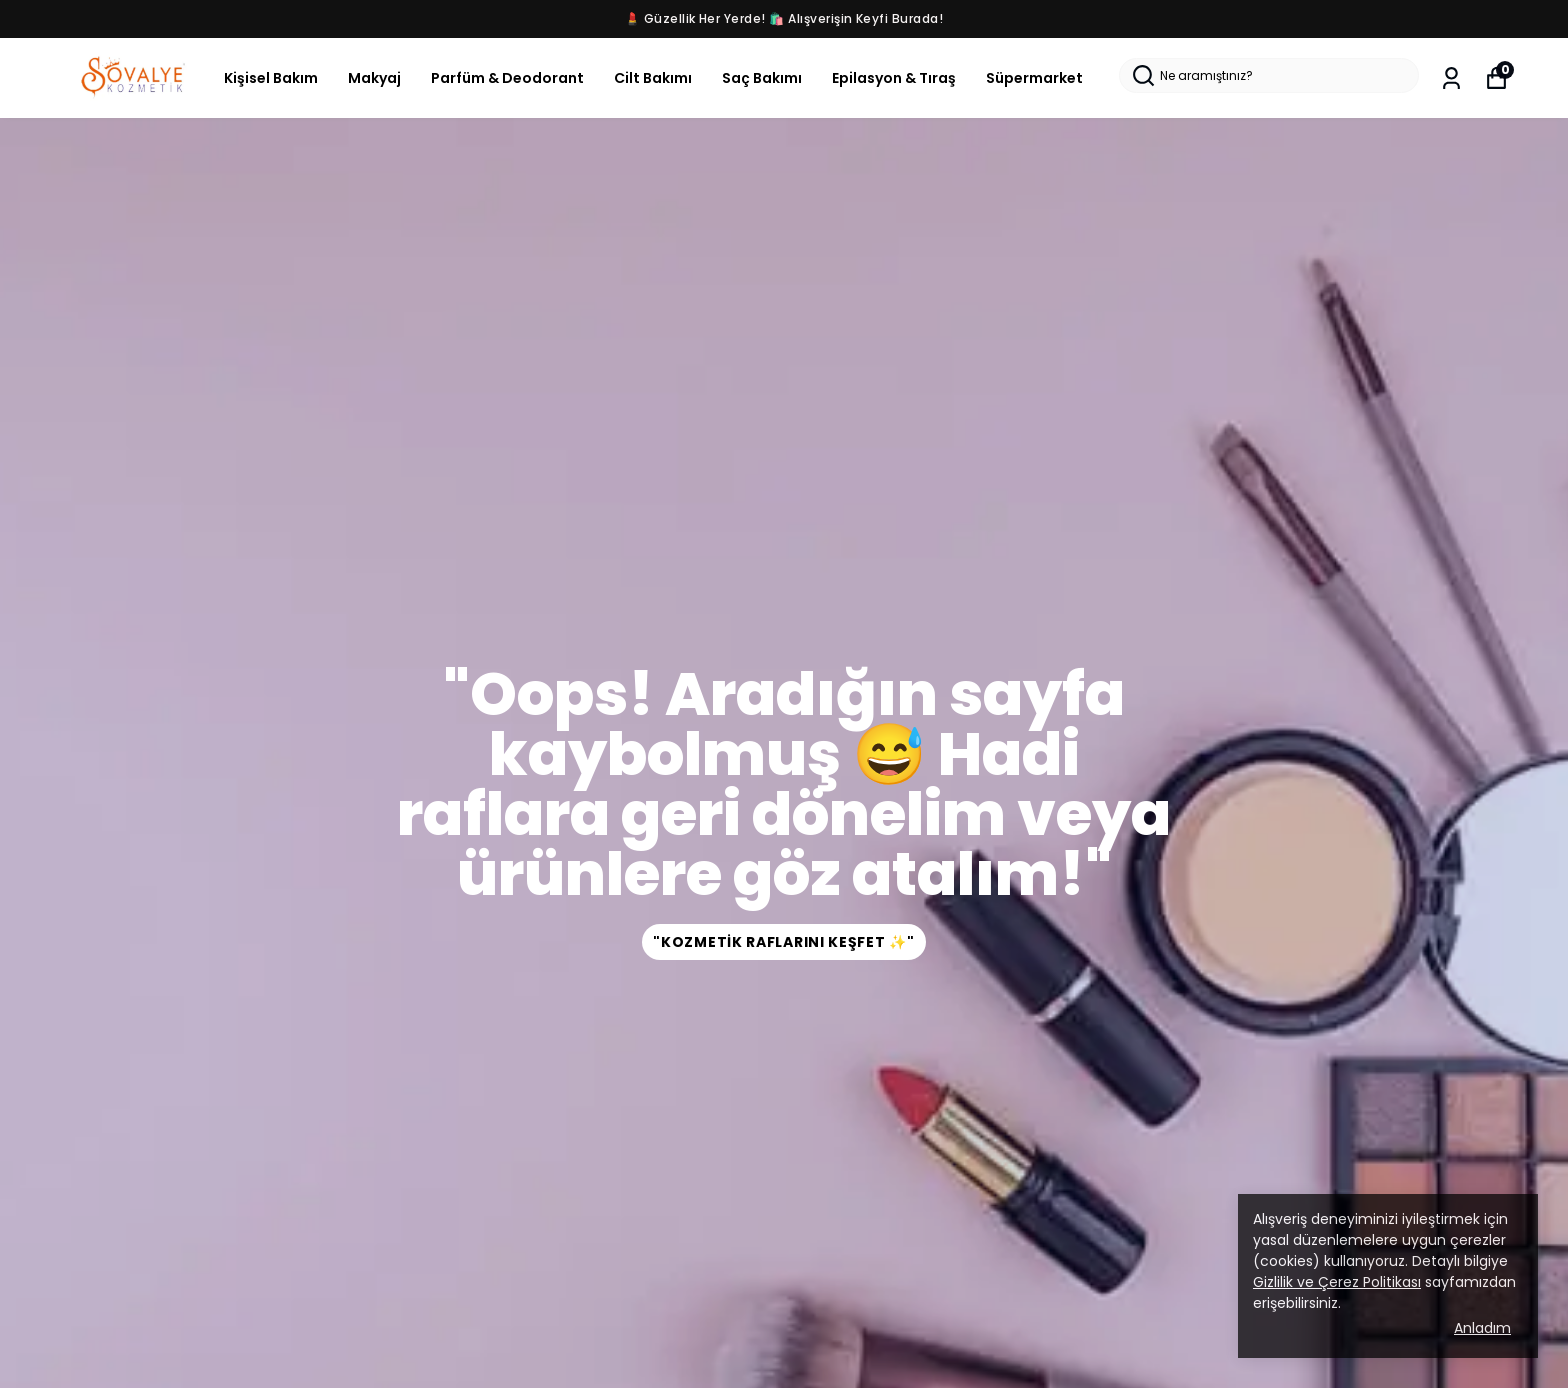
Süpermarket (1034, 78)
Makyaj (374, 78)
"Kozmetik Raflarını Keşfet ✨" (783, 942)
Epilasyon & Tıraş (894, 78)
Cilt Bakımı (653, 78)
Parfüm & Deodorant (507, 78)
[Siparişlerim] (1451, 78)
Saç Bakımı (762, 78)
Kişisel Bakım (271, 78)
